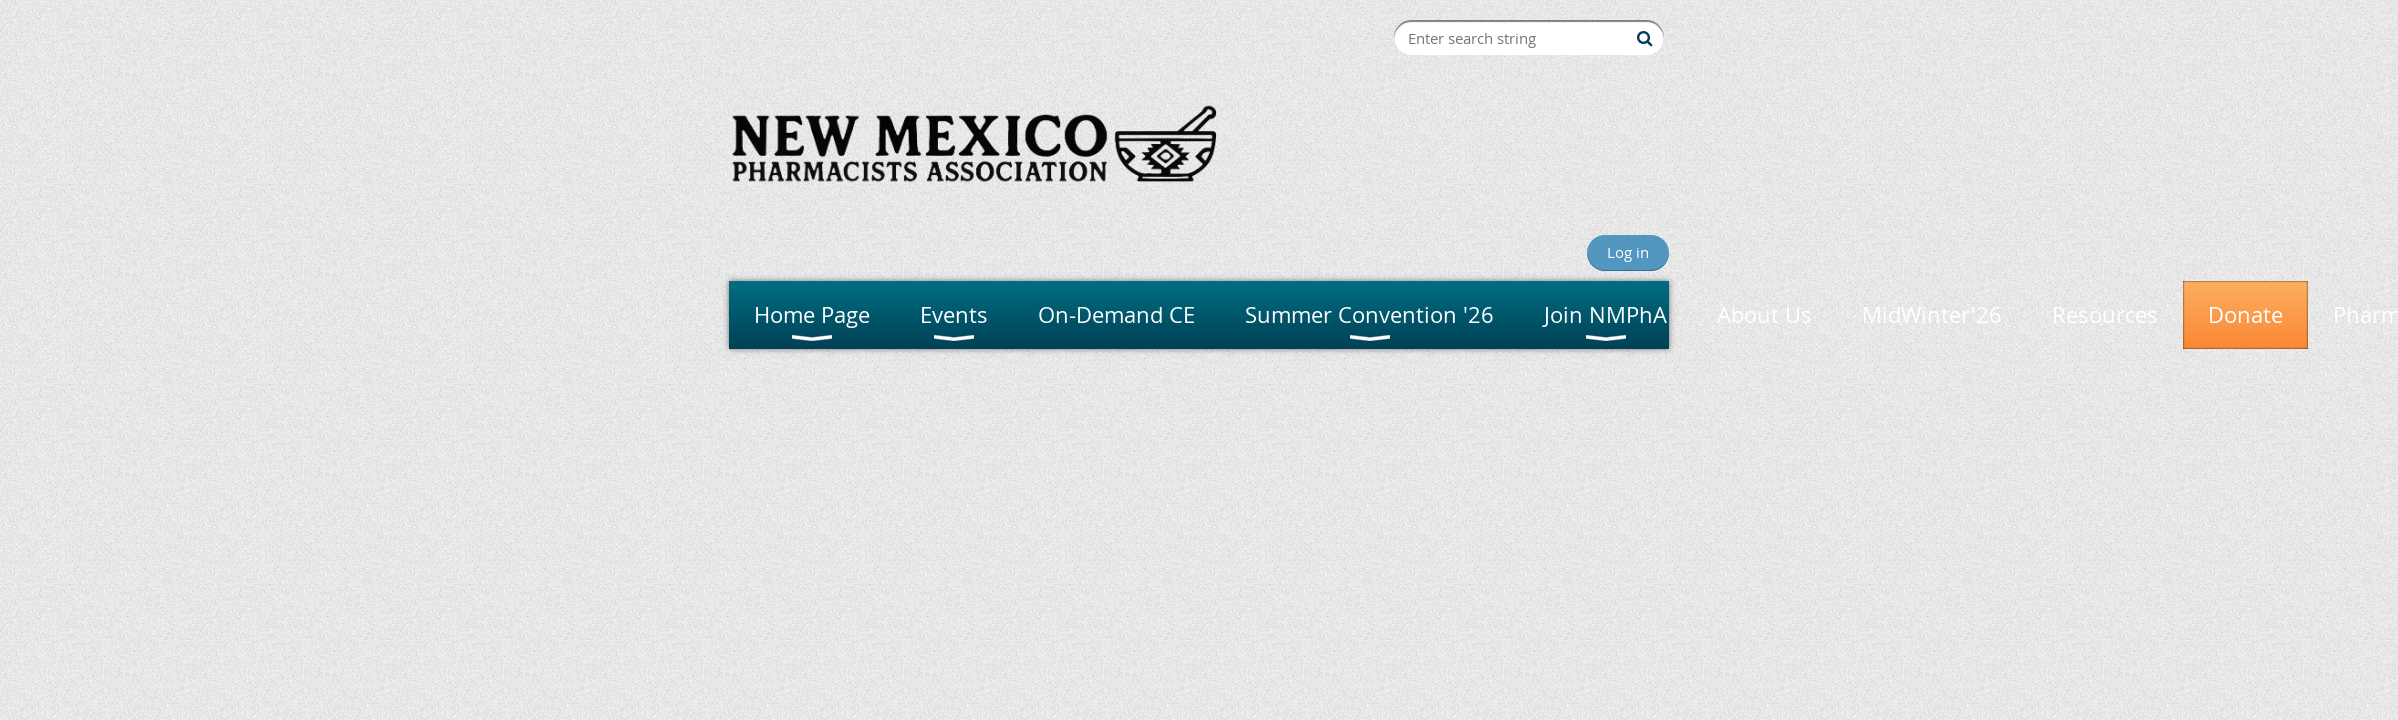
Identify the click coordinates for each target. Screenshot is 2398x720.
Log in (1628, 252)
